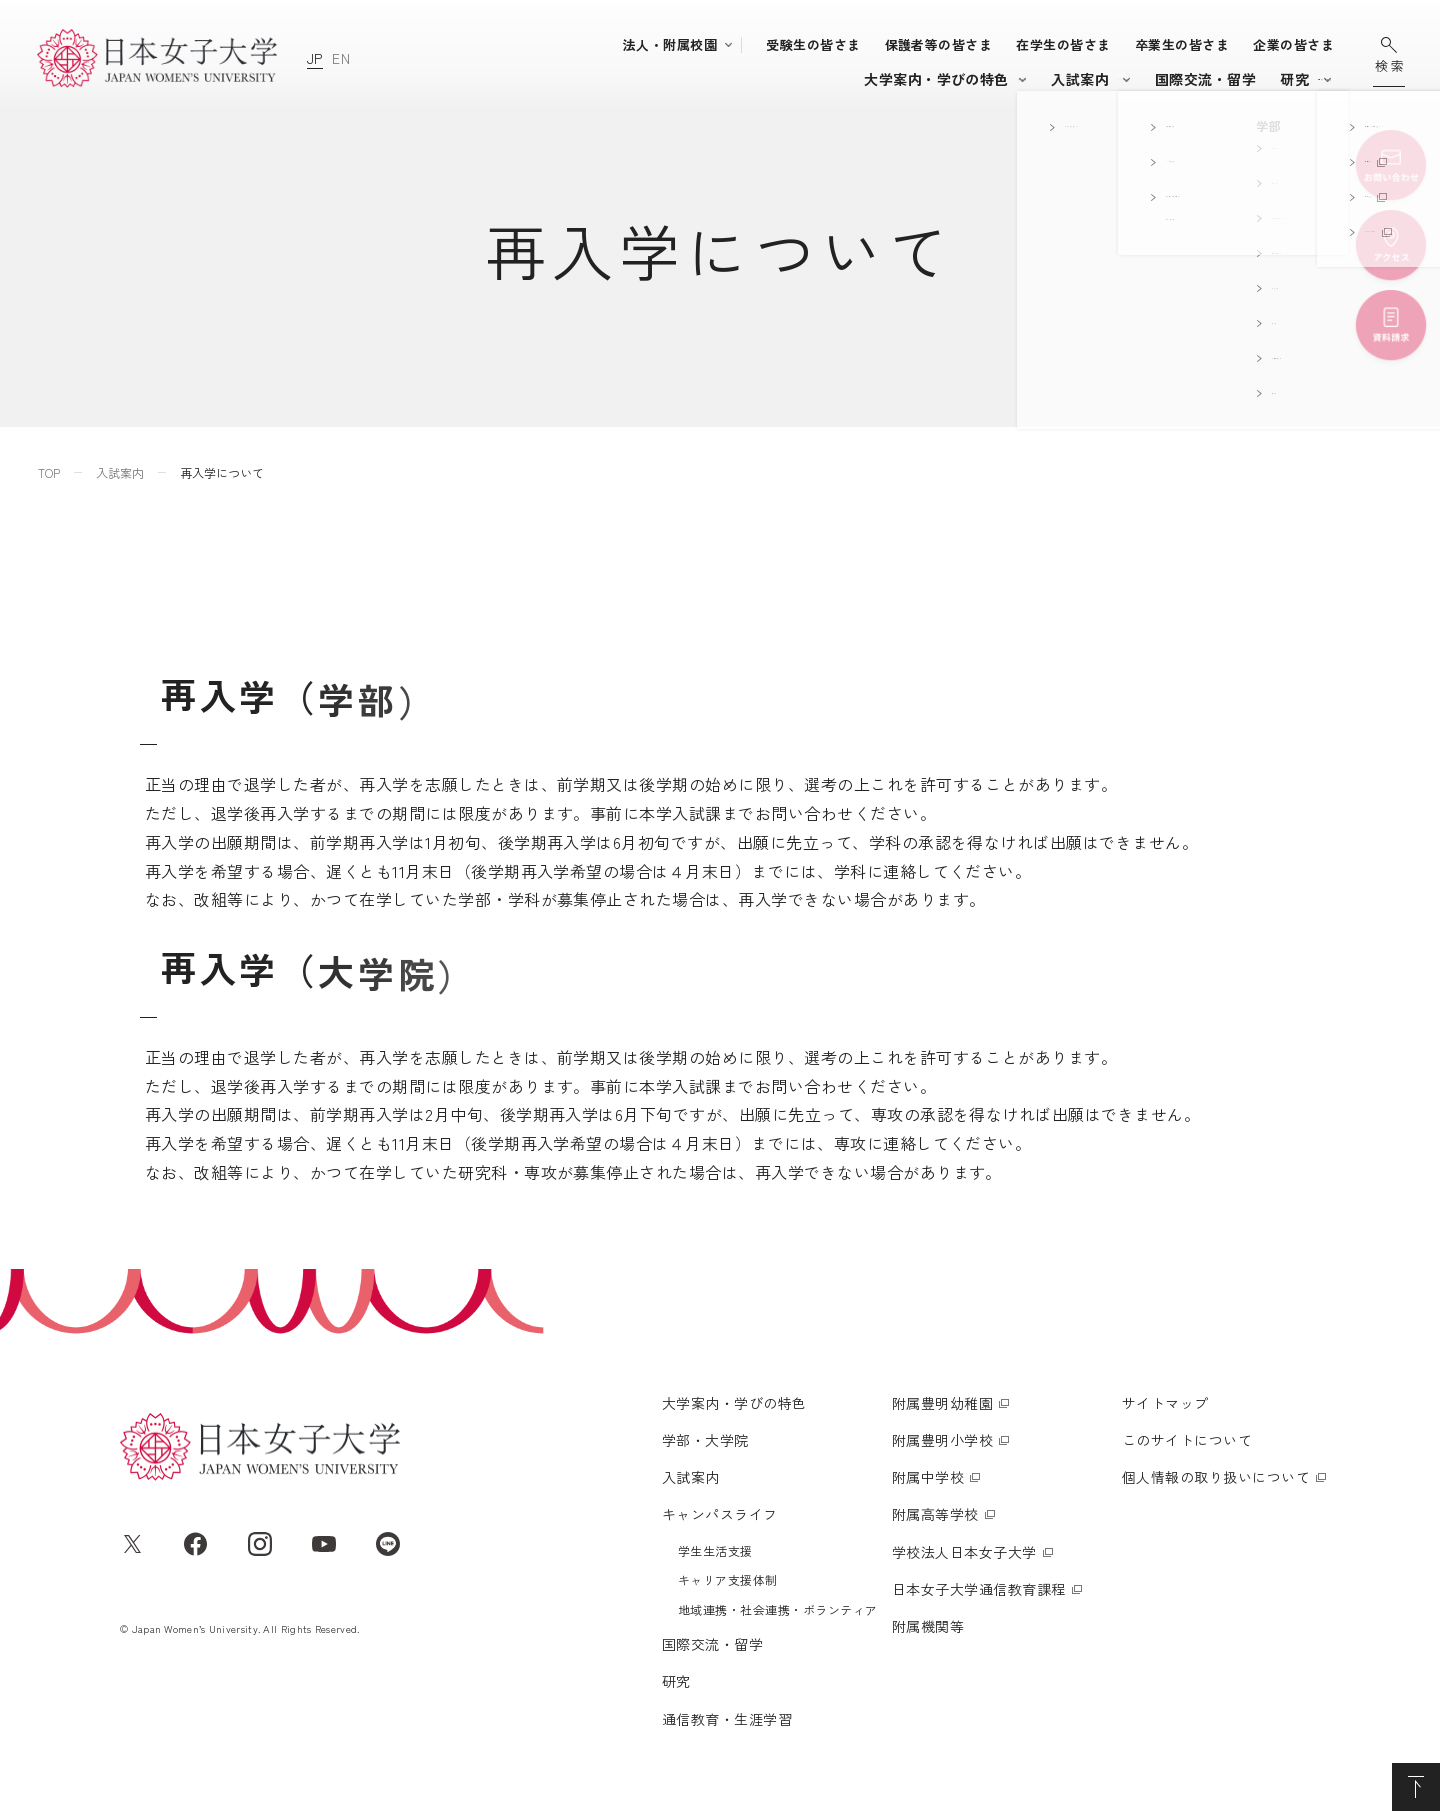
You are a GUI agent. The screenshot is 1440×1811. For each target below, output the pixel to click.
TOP (49, 472)
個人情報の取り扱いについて (1216, 1477)
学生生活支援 (715, 1550)
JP (315, 58)
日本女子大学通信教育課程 (979, 1589)
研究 (1147, 79)
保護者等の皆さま (939, 44)
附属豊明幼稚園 (942, 1403)
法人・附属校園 (670, 44)
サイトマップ (1165, 1403)
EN (341, 58)
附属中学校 (928, 1477)
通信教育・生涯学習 (1251, 79)
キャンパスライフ (909, 79)
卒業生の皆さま (1182, 44)
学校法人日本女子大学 (964, 1552)
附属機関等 (928, 1626)
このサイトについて (1187, 1440)
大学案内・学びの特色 (546, 79)
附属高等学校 (935, 1514)
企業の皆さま (1293, 44)
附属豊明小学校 (942, 1440)
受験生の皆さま (813, 44)
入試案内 (799, 79)
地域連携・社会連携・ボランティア (778, 1609)
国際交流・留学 (1057, 79)
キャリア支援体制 (728, 1579)
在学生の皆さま (1063, 44)
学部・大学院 (686, 79)
